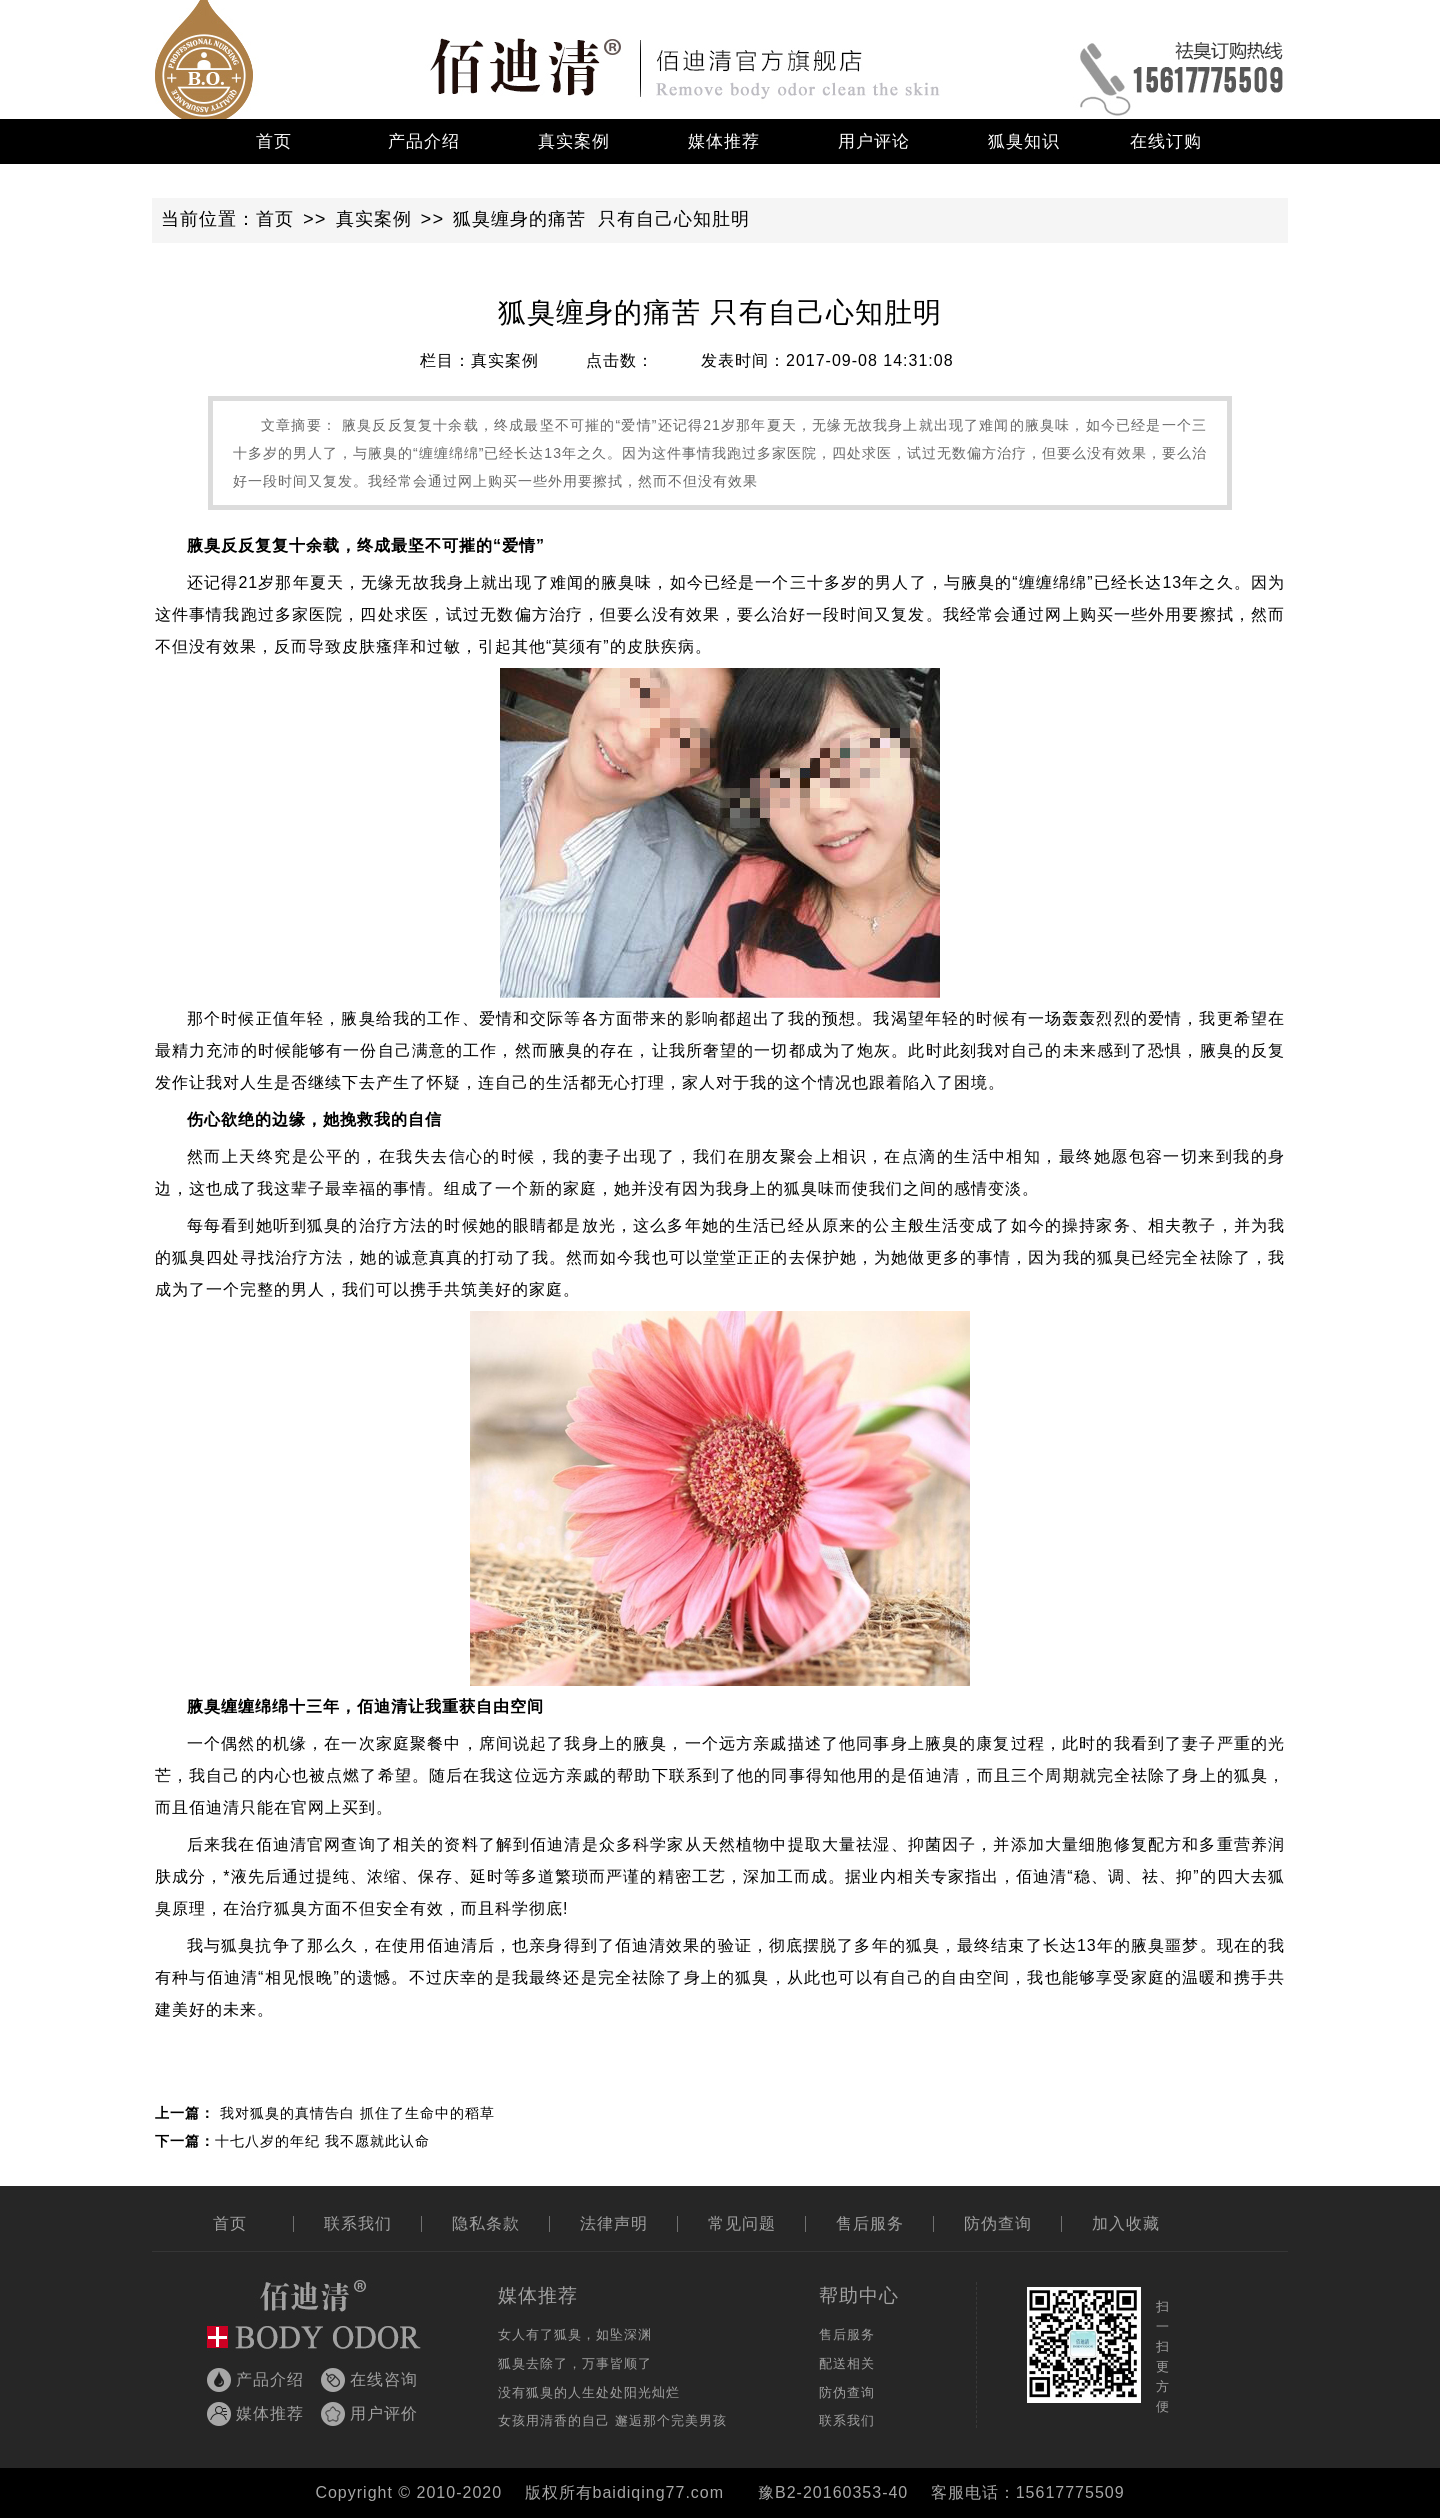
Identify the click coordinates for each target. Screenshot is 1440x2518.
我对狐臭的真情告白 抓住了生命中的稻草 (357, 2113)
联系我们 (358, 2223)
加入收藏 (1126, 2223)
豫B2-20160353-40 (833, 2492)
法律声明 (614, 2223)
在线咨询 (384, 2379)
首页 (274, 141)
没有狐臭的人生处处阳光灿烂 (589, 2392)
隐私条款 (486, 2223)
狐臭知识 (1024, 141)
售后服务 (870, 2223)
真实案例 (574, 141)
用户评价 (384, 2413)
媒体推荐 (724, 141)
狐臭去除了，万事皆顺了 (575, 2363)
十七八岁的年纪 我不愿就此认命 (322, 2141)
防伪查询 (998, 2223)
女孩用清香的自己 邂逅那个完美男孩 (612, 2420)
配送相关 (847, 2363)
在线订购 (1166, 141)
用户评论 (874, 141)
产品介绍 (424, 141)
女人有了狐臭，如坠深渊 (575, 2334)
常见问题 (742, 2223)
